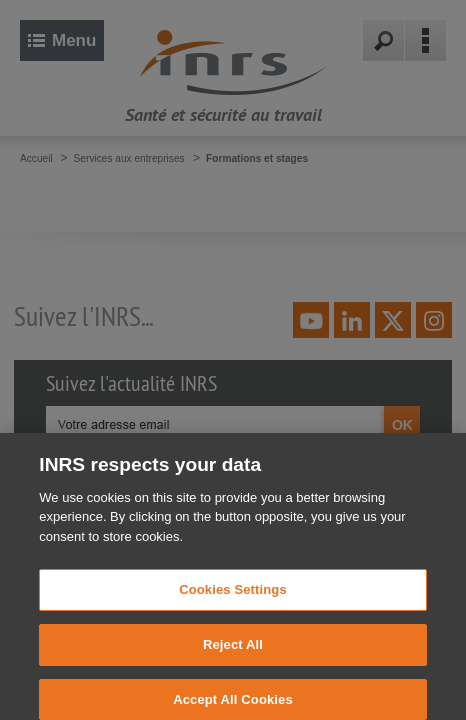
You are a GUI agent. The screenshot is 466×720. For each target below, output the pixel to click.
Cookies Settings (233, 596)
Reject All (233, 651)
